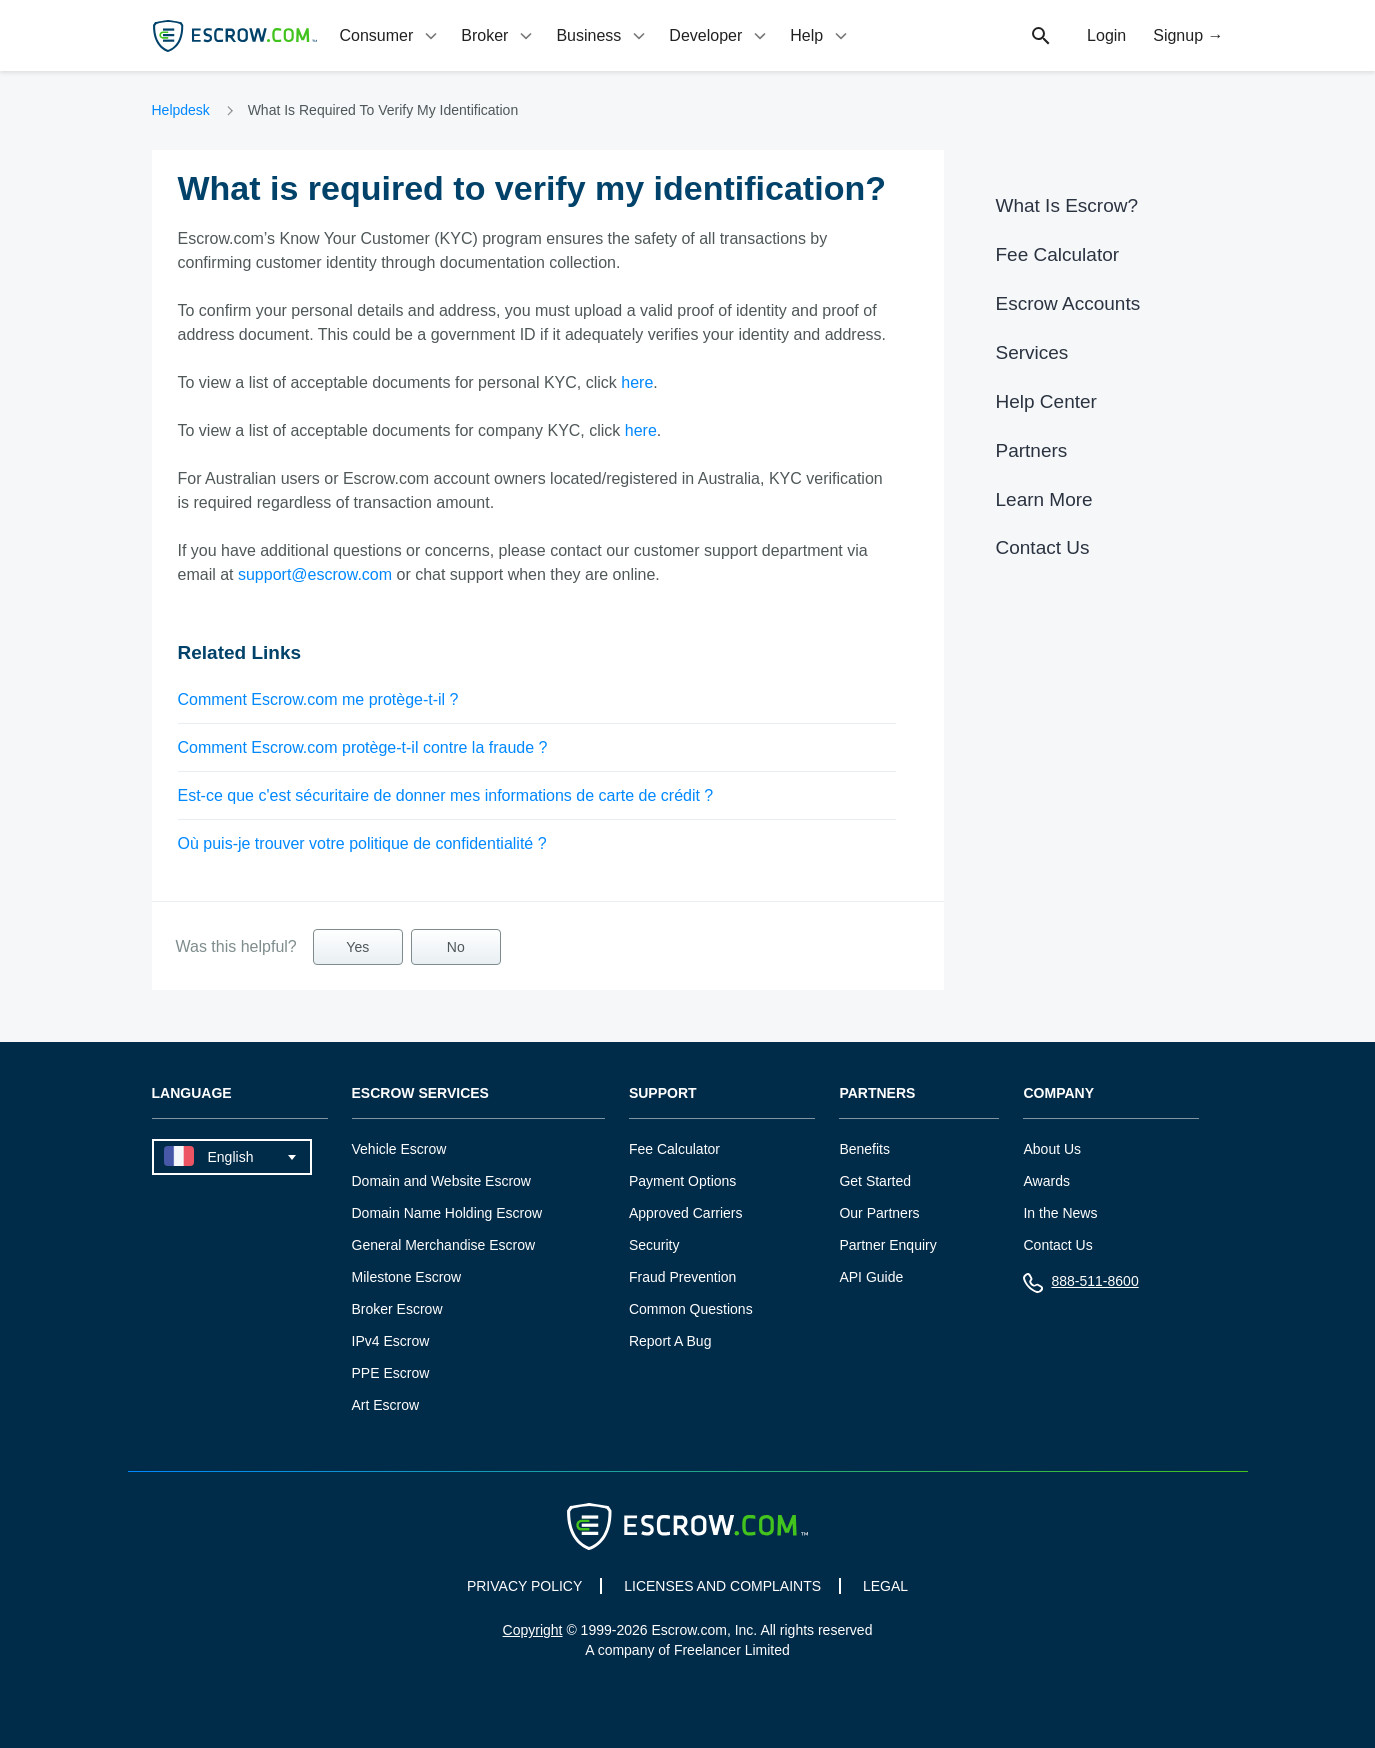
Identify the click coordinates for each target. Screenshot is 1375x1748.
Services (1032, 352)
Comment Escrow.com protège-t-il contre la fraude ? (363, 747)
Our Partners (879, 1213)
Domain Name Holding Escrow (447, 1213)
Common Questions (691, 1309)
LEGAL (885, 1586)
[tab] (391, 35)
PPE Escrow (391, 1373)
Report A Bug (670, 1341)
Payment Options (682, 1181)
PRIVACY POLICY (524, 1586)
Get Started (875, 1181)
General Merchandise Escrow (444, 1245)
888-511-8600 (1080, 1285)
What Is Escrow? (1067, 205)
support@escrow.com (315, 574)
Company (1058, 1093)
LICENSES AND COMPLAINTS (722, 1586)
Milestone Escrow (407, 1277)
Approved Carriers (686, 1213)
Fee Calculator (1058, 254)
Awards (1046, 1181)
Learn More (1044, 499)
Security (654, 1245)
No (456, 947)
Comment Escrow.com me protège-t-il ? (318, 699)
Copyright (533, 1630)
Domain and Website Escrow (441, 1181)
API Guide (871, 1277)
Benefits (864, 1149)
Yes (357, 947)
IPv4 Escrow (391, 1341)
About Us (1052, 1149)
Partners (1032, 450)
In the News (1060, 1213)
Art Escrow (386, 1405)
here (637, 382)
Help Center (1046, 401)
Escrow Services (420, 1093)
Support (663, 1093)
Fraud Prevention (682, 1277)
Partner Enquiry (887, 1245)
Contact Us (1043, 547)
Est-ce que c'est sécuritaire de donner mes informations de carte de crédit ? (446, 795)
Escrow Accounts (1068, 303)
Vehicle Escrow (399, 1149)
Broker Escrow (397, 1309)
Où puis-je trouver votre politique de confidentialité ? (362, 843)
